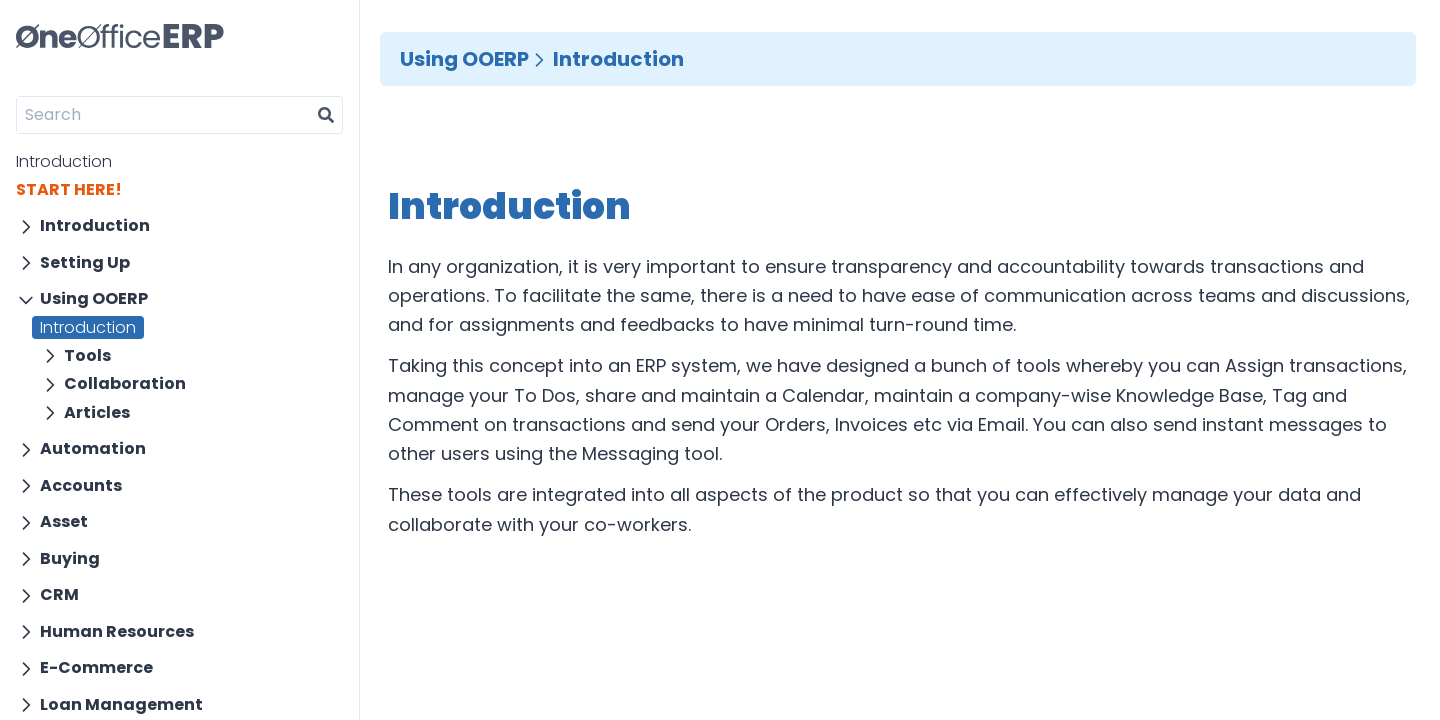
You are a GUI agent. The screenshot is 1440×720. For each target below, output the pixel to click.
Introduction (64, 161)
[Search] (163, 115)
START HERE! (69, 189)
